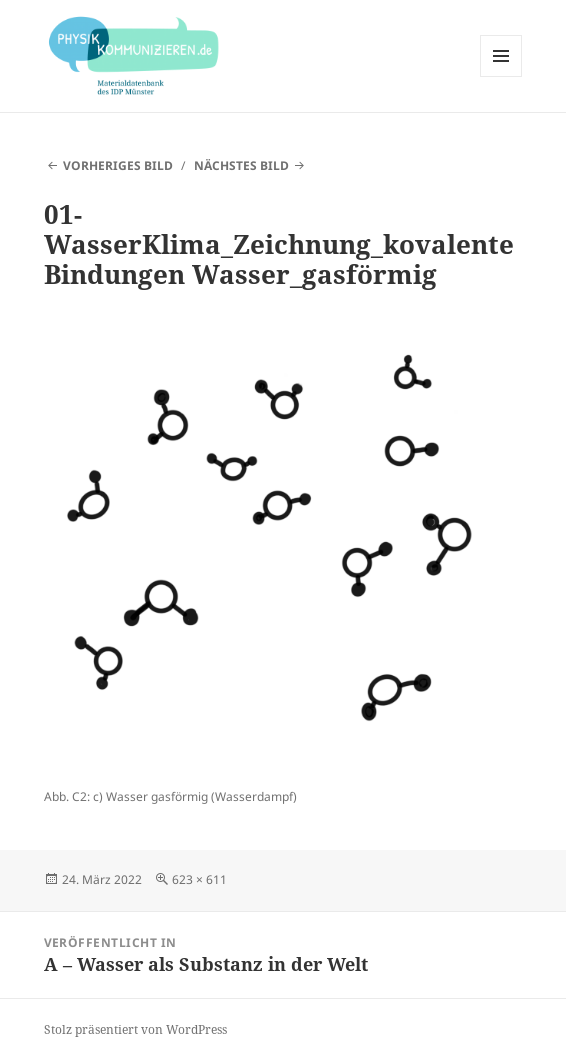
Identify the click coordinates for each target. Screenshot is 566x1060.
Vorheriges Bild (118, 165)
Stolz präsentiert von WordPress (135, 1029)
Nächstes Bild (241, 165)
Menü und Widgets (501, 76)
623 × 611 (199, 879)
